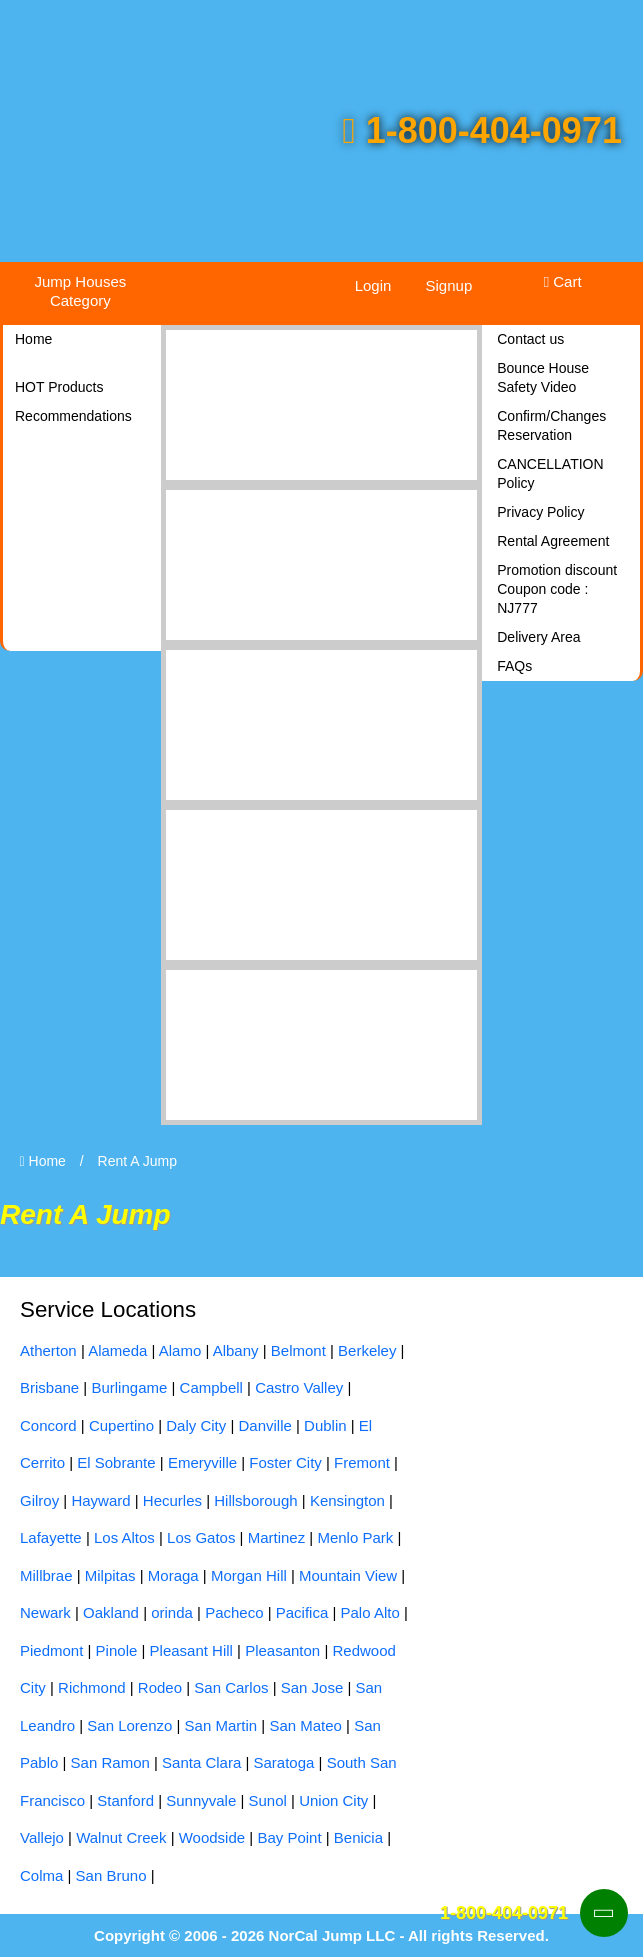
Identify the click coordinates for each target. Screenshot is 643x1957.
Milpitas (110, 1575)
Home (33, 339)
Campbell (211, 1387)
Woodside (212, 1837)
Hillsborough (255, 1500)
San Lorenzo (129, 1725)
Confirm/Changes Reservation (551, 425)
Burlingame (129, 1387)
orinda (172, 1612)
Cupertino (121, 1425)
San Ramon (110, 1762)
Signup (449, 285)
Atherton (48, 1350)
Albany (236, 1350)
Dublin (325, 1425)
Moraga (173, 1575)
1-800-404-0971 (482, 130)
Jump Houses (81, 291)
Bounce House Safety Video (543, 377)
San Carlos (231, 1687)
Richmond (92, 1687)
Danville (264, 1425)
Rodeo (160, 1687)
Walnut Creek (121, 1837)
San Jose (312, 1687)
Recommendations (73, 416)
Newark (45, 1612)
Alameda (117, 1350)
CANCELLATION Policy (550, 473)
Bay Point (289, 1837)
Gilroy (39, 1500)
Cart (563, 281)
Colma (41, 1875)
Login (373, 285)
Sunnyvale (201, 1800)
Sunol (268, 1800)
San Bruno (111, 1875)
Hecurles (172, 1500)
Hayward (100, 1500)
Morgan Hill (249, 1575)
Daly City (196, 1425)
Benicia (358, 1837)
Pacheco (234, 1612)
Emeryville (202, 1462)
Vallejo (42, 1837)
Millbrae (46, 1575)
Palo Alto (370, 1612)
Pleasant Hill (191, 1650)
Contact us (530, 339)
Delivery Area (538, 637)
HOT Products (59, 387)
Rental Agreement (553, 541)
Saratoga (284, 1762)
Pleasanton (282, 1650)
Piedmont (51, 1650)
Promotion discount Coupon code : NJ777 (557, 589)
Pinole (117, 1650)
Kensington (347, 1500)
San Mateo (305, 1725)
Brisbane (49, 1387)
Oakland (111, 1612)
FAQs (514, 666)
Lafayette (51, 1537)
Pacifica (302, 1612)
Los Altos (124, 1537)
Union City (333, 1800)
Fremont (362, 1462)
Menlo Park (355, 1537)
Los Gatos (201, 1537)
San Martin (221, 1725)
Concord (48, 1425)
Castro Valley (299, 1387)
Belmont (298, 1350)
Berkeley (367, 1350)
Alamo (180, 1350)
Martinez (277, 1537)
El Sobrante (116, 1462)
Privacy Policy (540, 512)
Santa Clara (201, 1762)
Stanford (125, 1800)
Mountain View (348, 1575)
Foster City (285, 1462)
